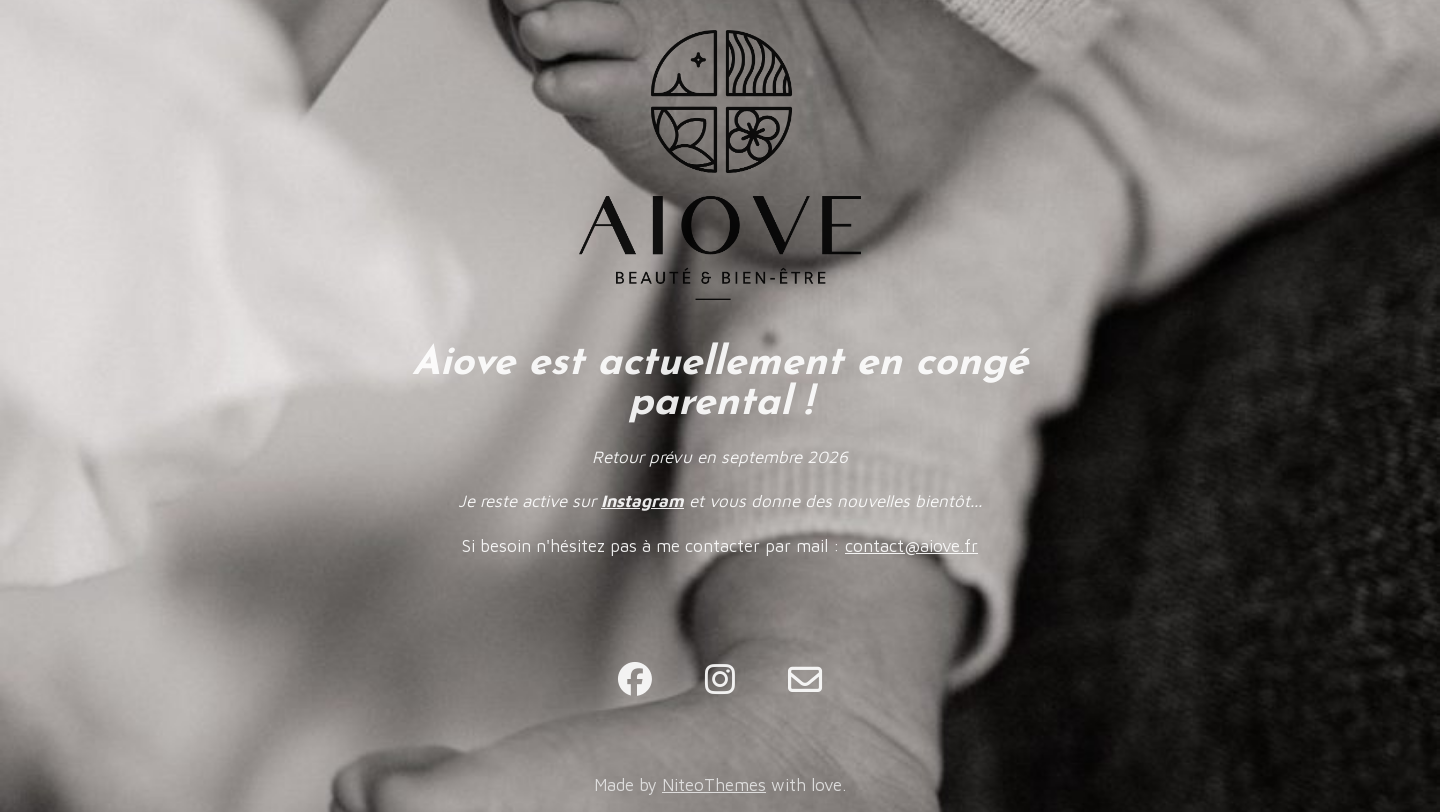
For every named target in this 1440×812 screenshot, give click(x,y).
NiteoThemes (714, 785)
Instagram (642, 501)
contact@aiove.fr (911, 546)
